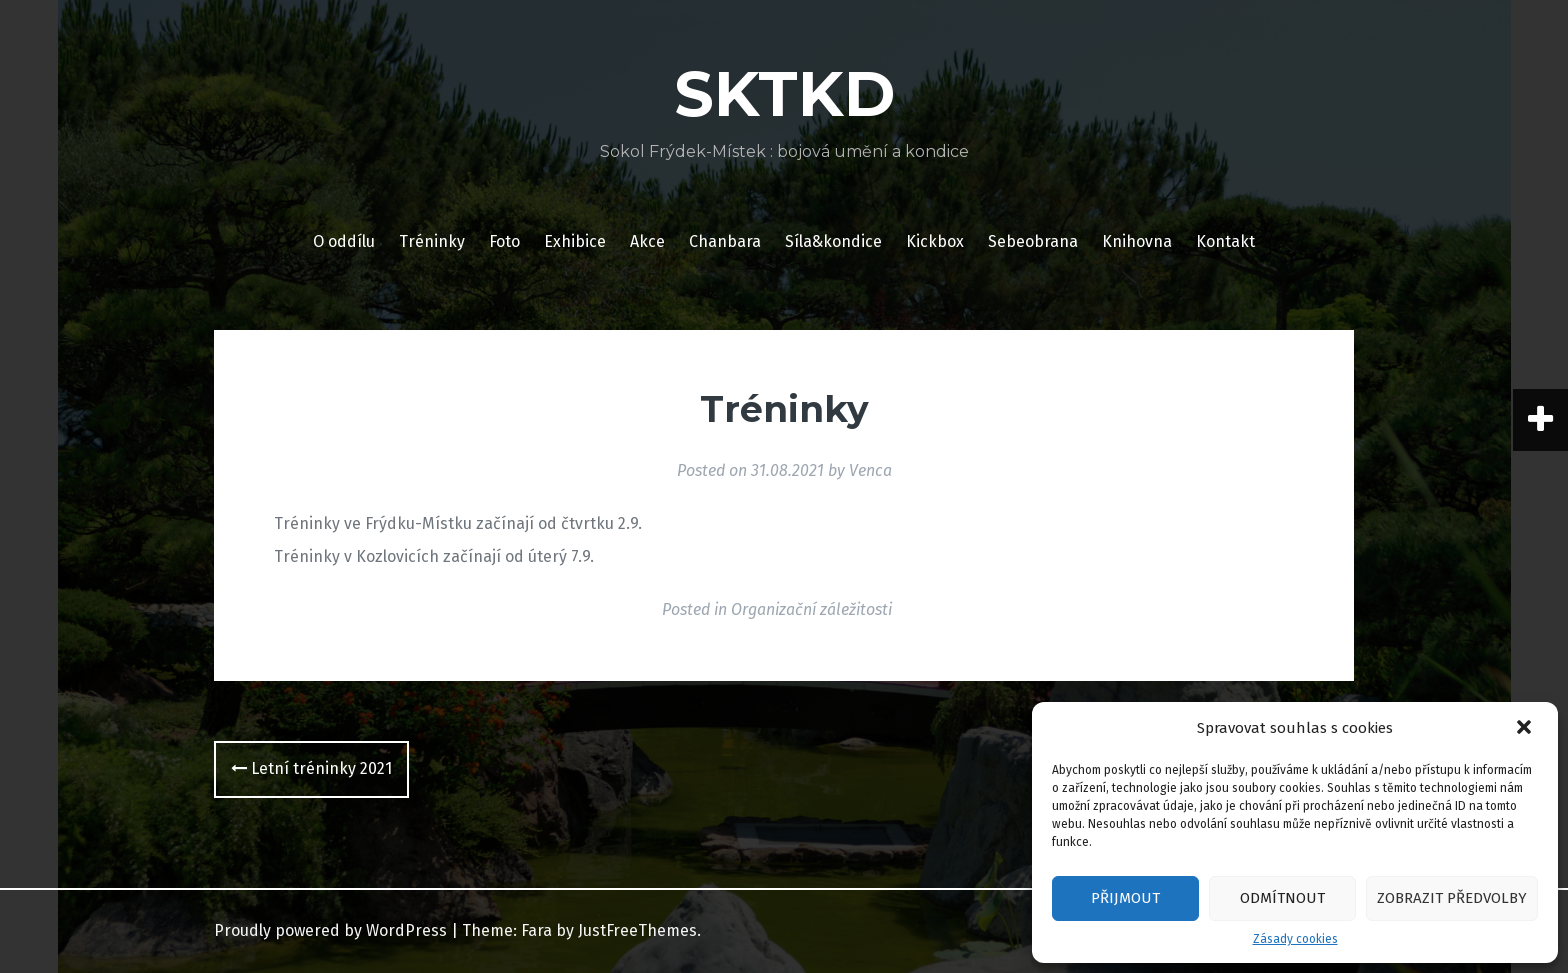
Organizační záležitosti (811, 609)
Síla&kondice (833, 241)
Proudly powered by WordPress (330, 930)
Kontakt (1225, 241)
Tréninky (432, 241)
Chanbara (725, 241)
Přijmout (1125, 898)
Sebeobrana (1033, 241)
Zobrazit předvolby (1452, 898)
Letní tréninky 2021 (311, 768)
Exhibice (575, 241)
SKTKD (784, 94)
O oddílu (344, 241)
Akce (647, 241)
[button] (1526, 729)
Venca (870, 470)
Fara (536, 930)
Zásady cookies (1295, 939)
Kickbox (935, 241)
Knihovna (1137, 241)
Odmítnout (1282, 898)
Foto (504, 241)
